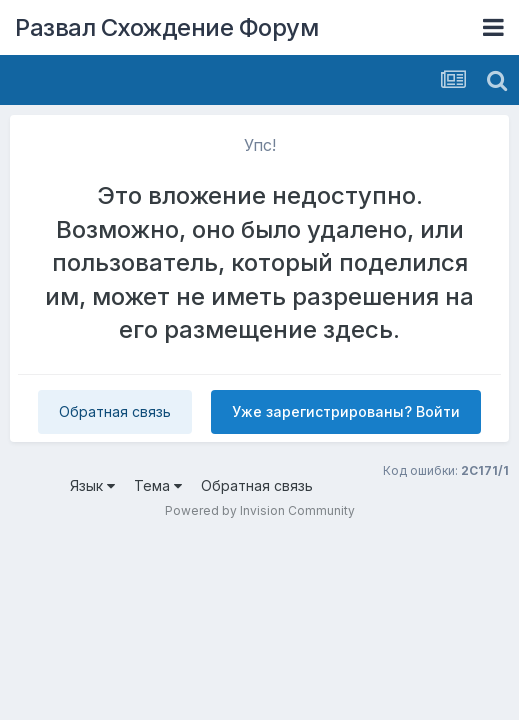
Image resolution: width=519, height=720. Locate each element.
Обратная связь (115, 411)
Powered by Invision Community (260, 510)
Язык (92, 485)
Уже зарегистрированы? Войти (346, 411)
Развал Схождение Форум (166, 27)
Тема (158, 485)
